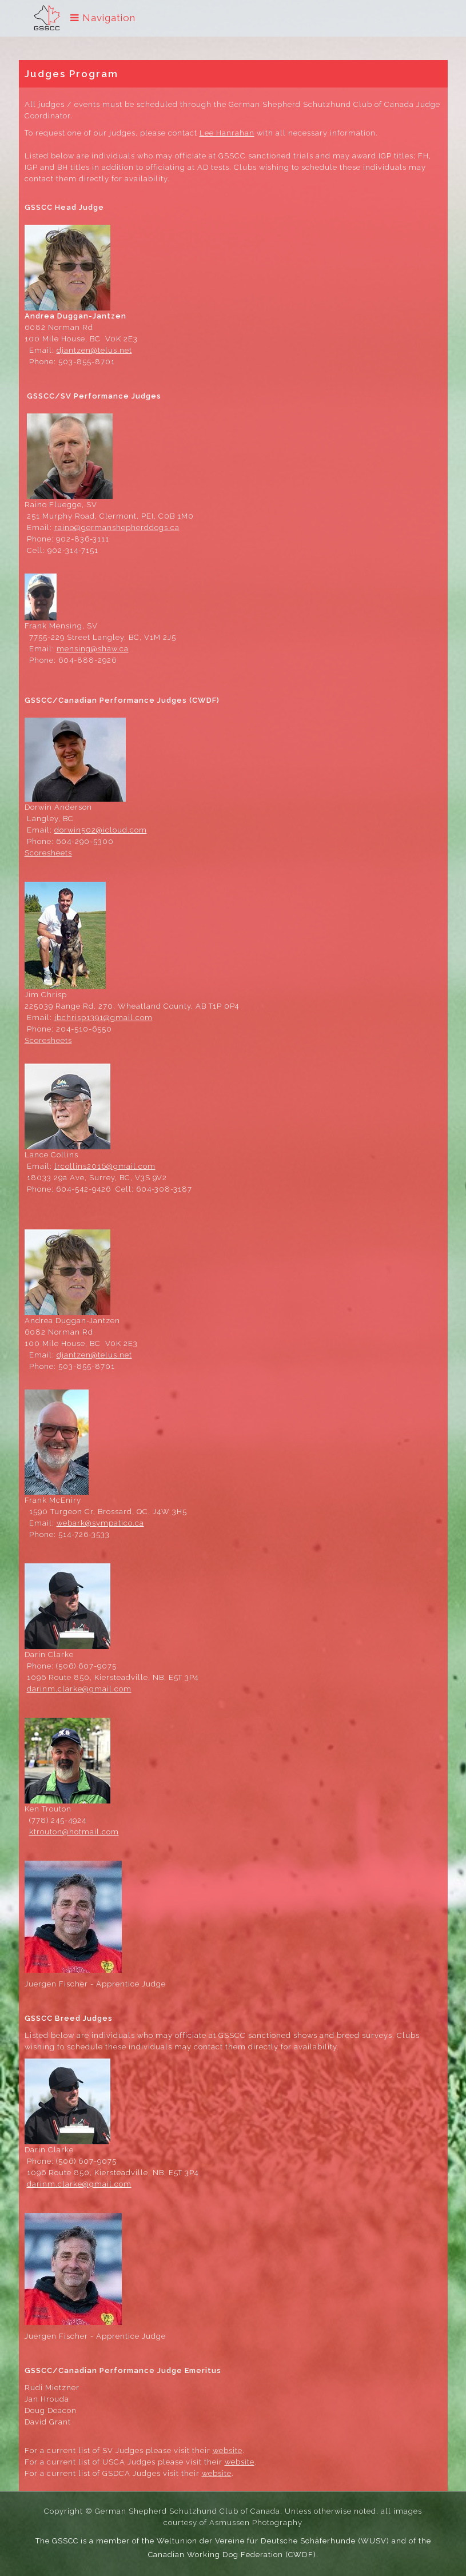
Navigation (103, 17)
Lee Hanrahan (227, 133)
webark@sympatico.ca (100, 1523)
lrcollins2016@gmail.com (105, 1166)
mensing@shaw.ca (93, 648)
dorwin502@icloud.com (100, 830)
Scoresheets (48, 853)
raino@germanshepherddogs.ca (117, 527)
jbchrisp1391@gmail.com (103, 1017)
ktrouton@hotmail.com (74, 1832)
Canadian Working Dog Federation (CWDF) (232, 2554)
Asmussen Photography (255, 2522)
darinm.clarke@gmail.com (79, 1689)
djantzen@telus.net (94, 350)
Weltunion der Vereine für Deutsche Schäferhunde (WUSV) (273, 2541)
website (227, 2450)
